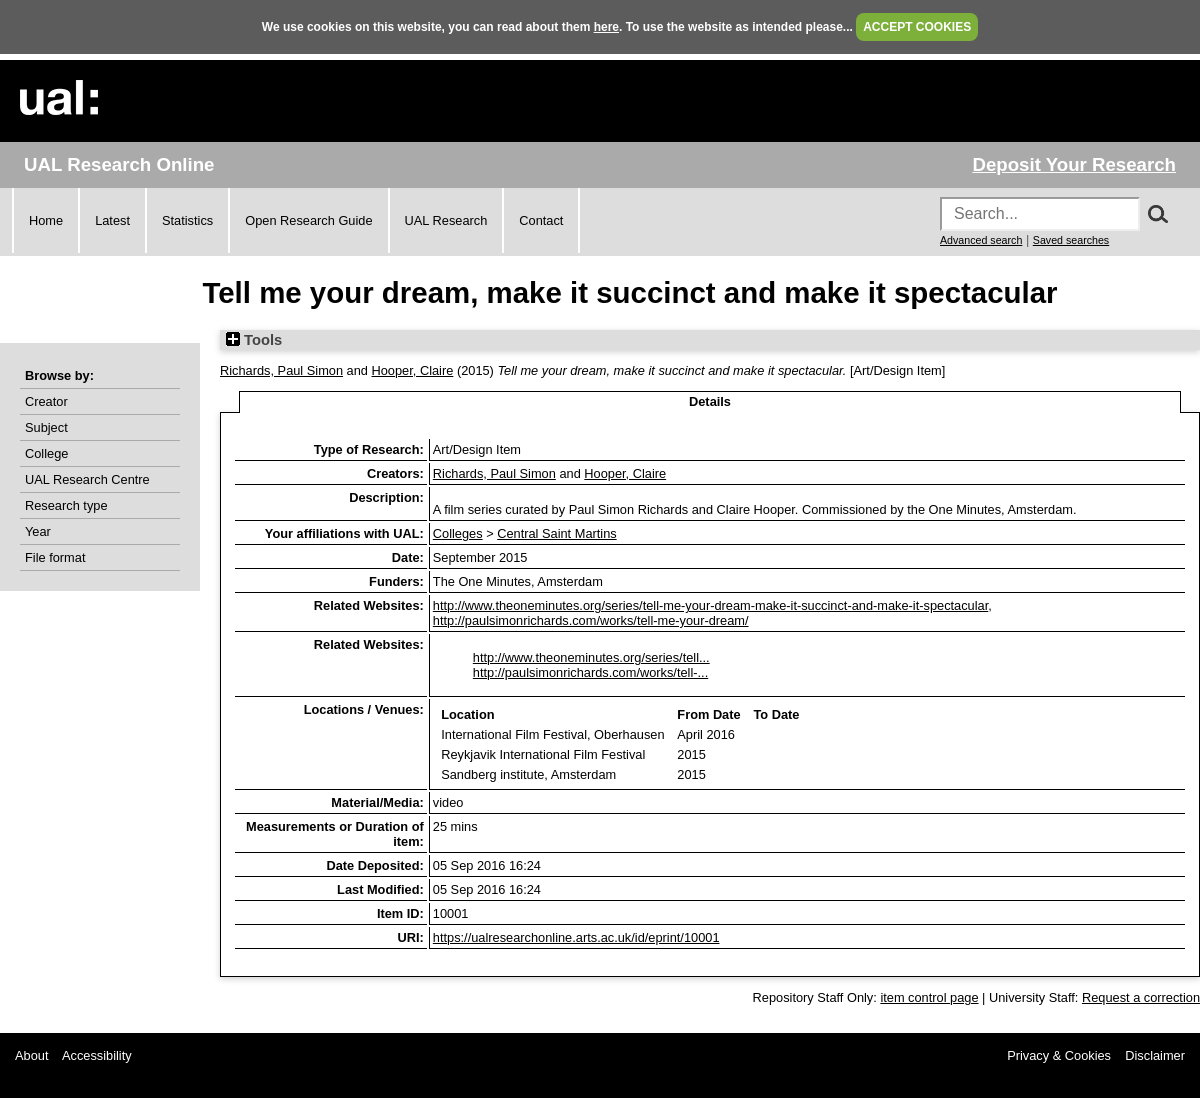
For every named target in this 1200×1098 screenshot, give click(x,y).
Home (46, 220)
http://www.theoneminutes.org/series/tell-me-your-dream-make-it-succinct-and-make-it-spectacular (710, 605)
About (31, 1055)
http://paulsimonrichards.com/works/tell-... (590, 672)
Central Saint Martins (556, 533)
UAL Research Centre (87, 479)
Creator (46, 401)
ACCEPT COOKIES (917, 27)
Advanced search (981, 240)
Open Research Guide (308, 220)
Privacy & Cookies (1059, 1055)
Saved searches (1071, 240)
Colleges (458, 533)
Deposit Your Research (1074, 164)
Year (38, 531)
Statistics (187, 220)
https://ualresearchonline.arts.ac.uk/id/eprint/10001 (576, 937)
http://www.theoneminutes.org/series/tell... (591, 657)
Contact (541, 220)
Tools (254, 340)
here (606, 27)
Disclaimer (1155, 1055)
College (46, 453)
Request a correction (1141, 997)
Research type (66, 505)
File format (55, 557)
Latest (112, 220)
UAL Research (446, 220)
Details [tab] (710, 401)
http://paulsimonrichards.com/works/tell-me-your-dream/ (591, 620)
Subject (46, 427)
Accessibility (97, 1055)
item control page (929, 997)
